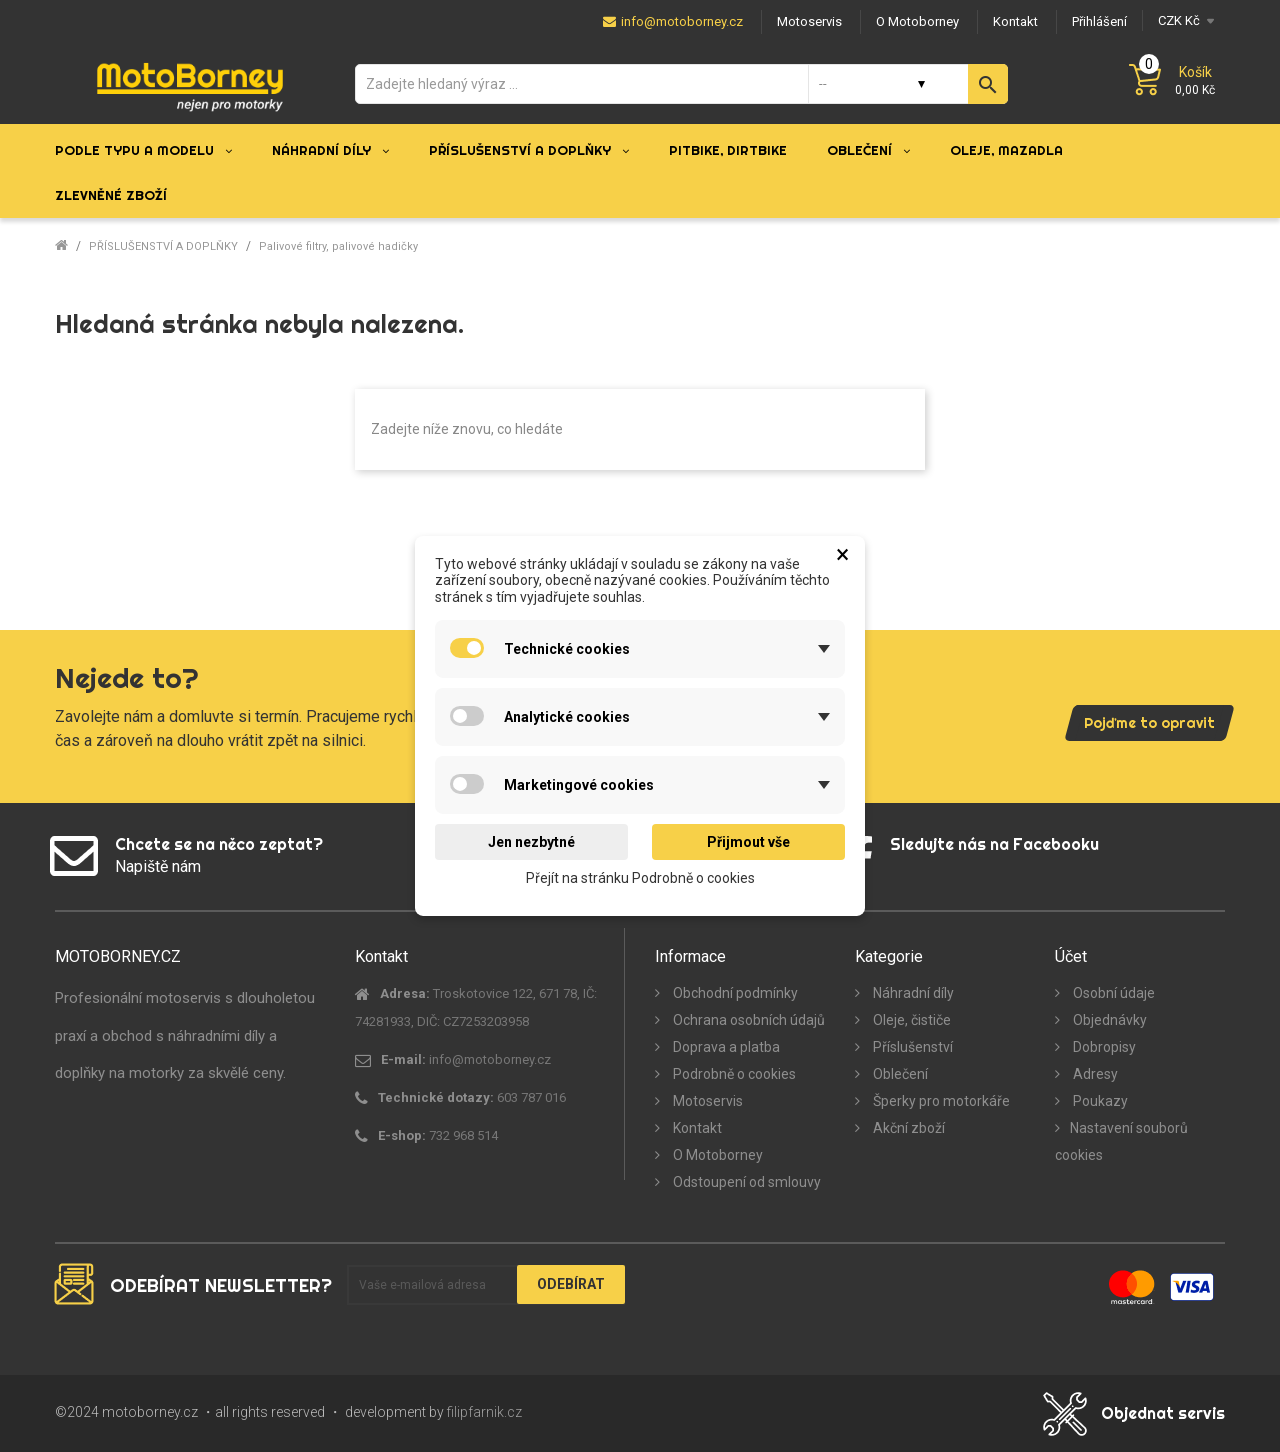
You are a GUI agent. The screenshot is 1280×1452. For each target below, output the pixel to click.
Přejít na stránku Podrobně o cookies (640, 878)
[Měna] (1183, 20)
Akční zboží (907, 1128)
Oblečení (899, 1074)
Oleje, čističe (910, 1020)
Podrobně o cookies (733, 1074)
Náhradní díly (912, 993)
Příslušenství (911, 1047)
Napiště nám (158, 866)
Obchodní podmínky (734, 993)
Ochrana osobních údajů (747, 1020)
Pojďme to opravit (1149, 723)
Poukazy (1099, 1101)
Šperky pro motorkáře (940, 1101)
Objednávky (1108, 1020)
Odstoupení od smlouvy (745, 1182)
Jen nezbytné (531, 842)
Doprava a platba (725, 1047)
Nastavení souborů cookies (1121, 1141)
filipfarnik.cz (484, 1412)
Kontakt (696, 1128)
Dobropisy (1103, 1047)
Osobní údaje (1112, 993)
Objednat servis (1163, 1413)
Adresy (1094, 1074)
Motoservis (706, 1101)
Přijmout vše (748, 842)
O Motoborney (716, 1155)
